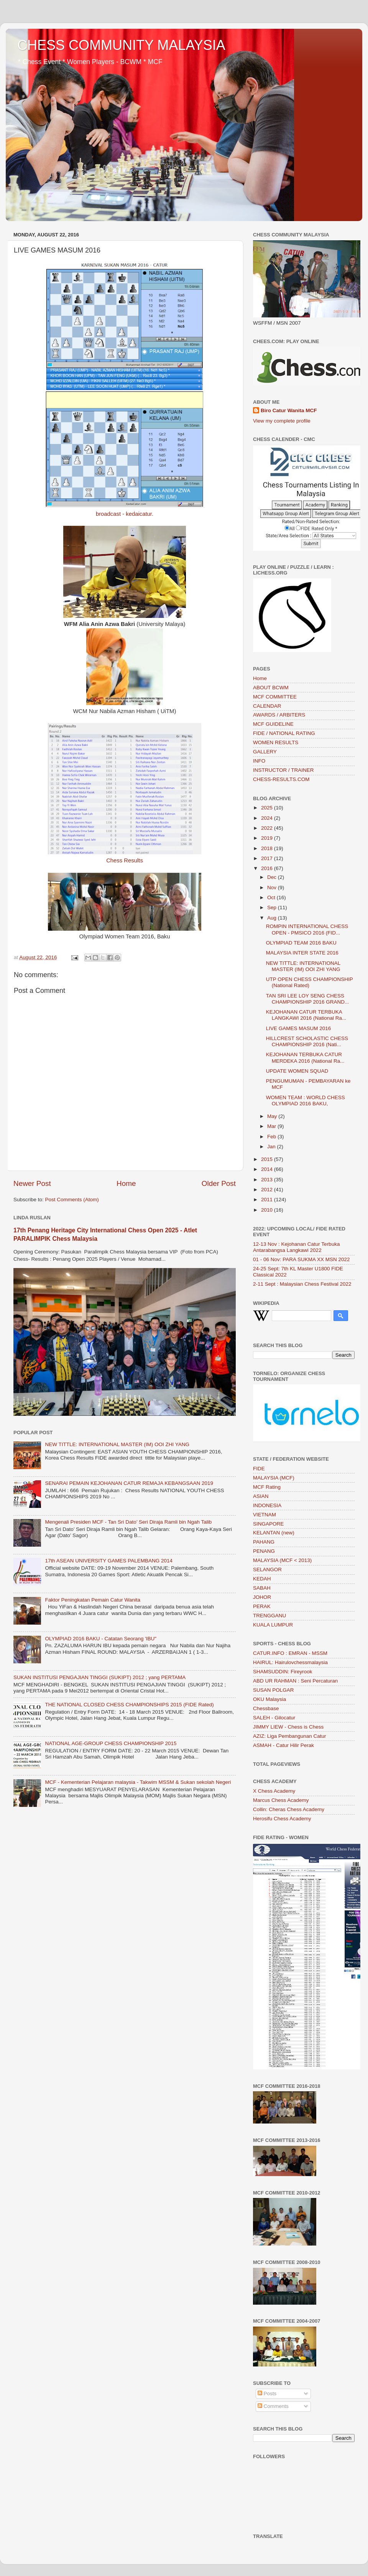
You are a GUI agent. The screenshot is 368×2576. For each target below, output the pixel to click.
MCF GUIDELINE (273, 724)
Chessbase (266, 1708)
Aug (272, 918)
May (272, 1116)
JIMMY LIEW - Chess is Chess (288, 1727)
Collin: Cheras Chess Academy (288, 1809)
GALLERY (265, 752)
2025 (267, 808)
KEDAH (262, 1579)
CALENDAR (267, 706)
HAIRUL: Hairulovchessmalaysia (290, 1662)
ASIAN (261, 1496)
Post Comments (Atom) (72, 1199)
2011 (267, 1199)
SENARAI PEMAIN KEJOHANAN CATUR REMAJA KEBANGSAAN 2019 (129, 1483)
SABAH (262, 1588)
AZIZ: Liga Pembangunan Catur (289, 1736)
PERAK (262, 1606)
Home (126, 1183)
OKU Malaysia (269, 1699)
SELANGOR (267, 1569)
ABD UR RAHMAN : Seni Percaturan (295, 1681)
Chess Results (124, 860)
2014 (267, 1169)
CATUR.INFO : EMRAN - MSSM (290, 1653)
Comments (273, 2406)
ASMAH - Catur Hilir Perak (283, 1745)
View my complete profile (281, 421)
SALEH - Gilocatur (274, 1718)
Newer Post (32, 1183)
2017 (267, 858)
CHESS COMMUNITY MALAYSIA (121, 45)
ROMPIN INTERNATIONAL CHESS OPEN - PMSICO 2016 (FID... (307, 929)
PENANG (264, 1551)
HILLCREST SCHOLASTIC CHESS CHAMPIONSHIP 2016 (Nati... (307, 1041)
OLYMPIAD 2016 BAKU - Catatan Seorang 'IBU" (100, 1638)
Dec (272, 877)
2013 (267, 1179)
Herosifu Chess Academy (282, 1818)
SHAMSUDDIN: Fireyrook (282, 1671)
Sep (272, 907)
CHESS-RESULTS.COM (281, 779)
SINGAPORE (268, 1524)
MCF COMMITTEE (275, 697)
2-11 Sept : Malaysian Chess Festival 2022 (302, 1284)
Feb (272, 1136)
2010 (267, 1210)
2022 (267, 828)
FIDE (259, 1468)
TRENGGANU (269, 1615)
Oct (272, 897)
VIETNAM (264, 1515)
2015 (267, 1159)
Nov (272, 887)
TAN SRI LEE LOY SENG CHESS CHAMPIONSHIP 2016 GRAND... (307, 999)
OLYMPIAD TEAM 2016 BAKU (301, 943)
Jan (272, 1146)
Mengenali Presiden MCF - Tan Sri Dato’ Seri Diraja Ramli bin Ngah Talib (128, 1522)
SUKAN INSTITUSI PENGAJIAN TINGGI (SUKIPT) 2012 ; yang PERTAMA (99, 1677)
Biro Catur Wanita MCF (289, 410)
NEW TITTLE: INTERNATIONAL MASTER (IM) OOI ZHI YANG (117, 1444)
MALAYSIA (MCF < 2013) (282, 1560)
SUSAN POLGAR (273, 1690)
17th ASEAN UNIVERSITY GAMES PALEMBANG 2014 (108, 1561)
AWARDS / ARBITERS (279, 715)
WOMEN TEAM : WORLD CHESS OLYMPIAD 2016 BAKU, (305, 1100)
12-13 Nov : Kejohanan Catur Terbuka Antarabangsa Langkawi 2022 (296, 1247)
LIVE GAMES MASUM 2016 (298, 1028)
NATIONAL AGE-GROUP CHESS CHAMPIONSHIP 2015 (110, 1743)
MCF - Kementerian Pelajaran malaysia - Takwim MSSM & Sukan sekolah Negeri (138, 1782)
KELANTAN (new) (273, 1533)
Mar (272, 1126)
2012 (267, 1189)
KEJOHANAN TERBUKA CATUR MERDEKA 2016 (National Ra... (305, 1057)
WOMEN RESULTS (275, 742)
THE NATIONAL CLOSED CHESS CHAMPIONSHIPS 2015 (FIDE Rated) (129, 1704)
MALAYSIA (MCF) (273, 1478)
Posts (267, 2393)
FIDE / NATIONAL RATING (284, 733)
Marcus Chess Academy (281, 1800)
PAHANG (263, 1542)
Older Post (219, 1183)
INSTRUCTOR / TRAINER (283, 770)
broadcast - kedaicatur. (124, 514)
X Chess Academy (274, 1791)
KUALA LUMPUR (273, 1625)
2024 (267, 818)
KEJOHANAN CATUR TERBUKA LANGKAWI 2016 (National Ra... (306, 1015)
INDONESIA (267, 1505)
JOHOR (262, 1597)
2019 (267, 838)
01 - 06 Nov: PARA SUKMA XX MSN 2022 (301, 1259)
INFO (259, 761)
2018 (267, 848)
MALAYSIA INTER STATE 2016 (302, 953)
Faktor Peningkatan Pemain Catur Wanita (92, 1600)
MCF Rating (267, 1487)
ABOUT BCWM (271, 687)
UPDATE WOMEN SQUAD (297, 1071)
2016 (267, 868)
